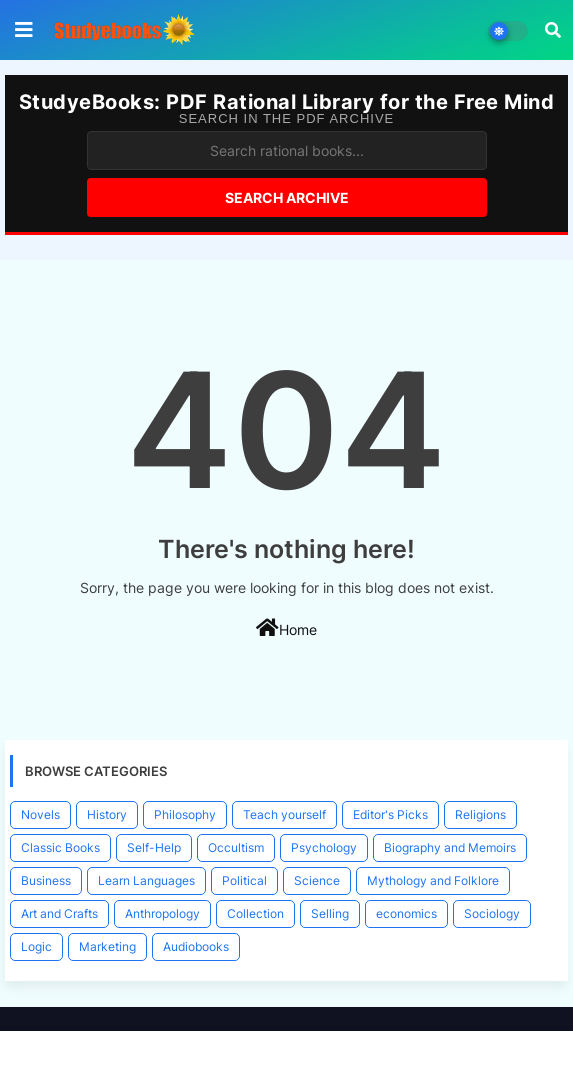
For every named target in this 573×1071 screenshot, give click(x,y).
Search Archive (287, 197)
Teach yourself (284, 814)
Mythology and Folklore (433, 880)
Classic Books (60, 847)
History (107, 814)
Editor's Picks (390, 814)
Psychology (324, 847)
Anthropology (162, 913)
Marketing (107, 946)
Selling (330, 913)
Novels (40, 814)
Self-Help (154, 847)
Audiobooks (196, 946)
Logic (36, 946)
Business (46, 880)
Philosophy (185, 814)
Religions (480, 814)
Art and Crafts (59, 913)
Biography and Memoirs (450, 847)
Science (317, 880)
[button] (553, 30)
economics (406, 913)
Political (244, 880)
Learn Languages (146, 880)
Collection (255, 913)
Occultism (236, 847)
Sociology (492, 913)
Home (286, 628)
